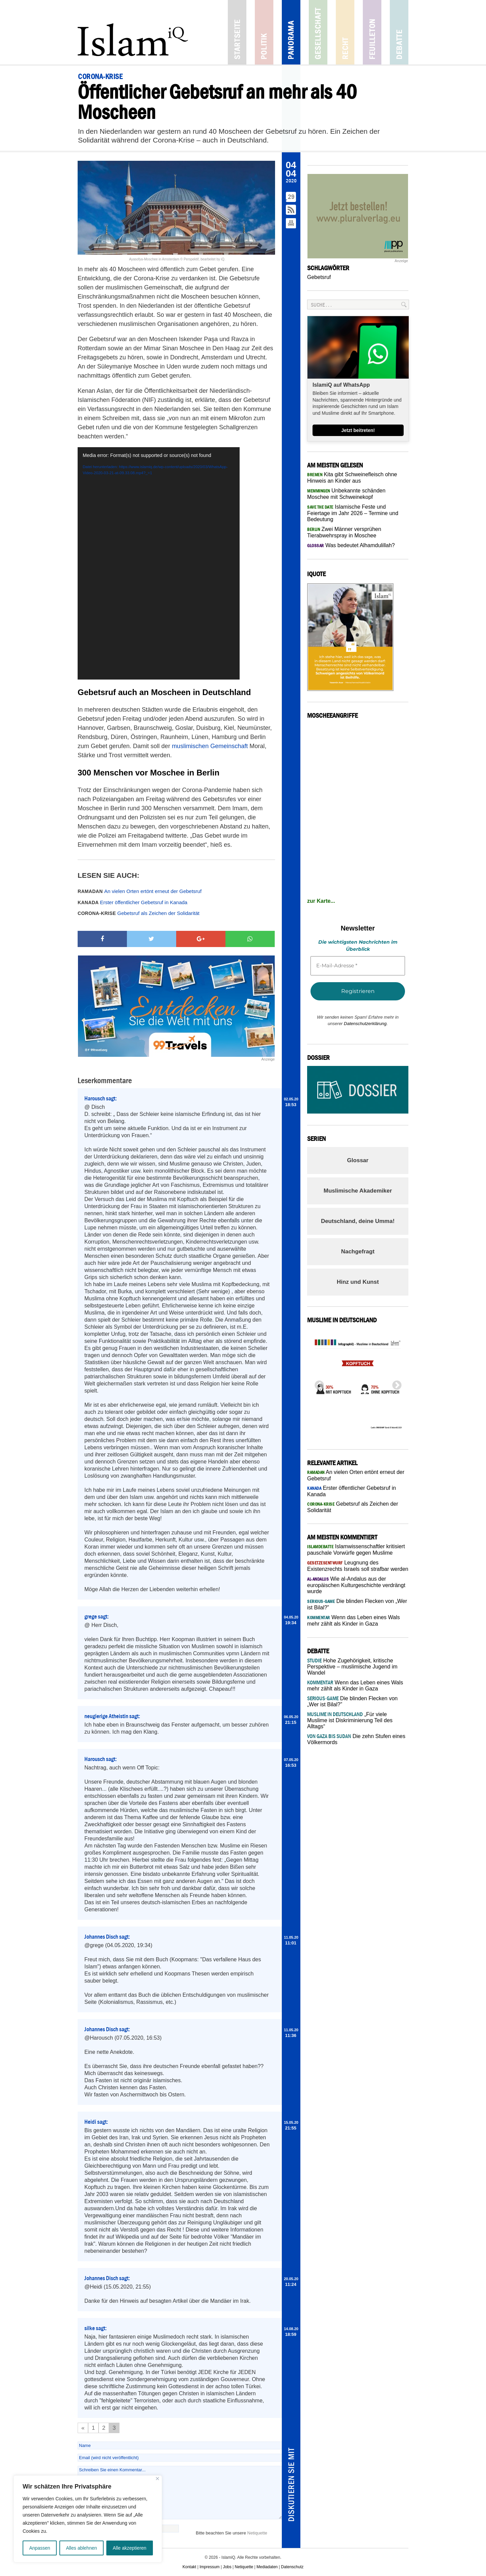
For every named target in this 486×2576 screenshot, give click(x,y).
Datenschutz (292, 2567)
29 (291, 196)
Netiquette (257, 2532)
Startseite (237, 32)
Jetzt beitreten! (358, 430)
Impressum (209, 2567)
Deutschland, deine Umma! (358, 1221)
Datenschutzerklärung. (366, 1023)
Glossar (357, 1160)
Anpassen (39, 2548)
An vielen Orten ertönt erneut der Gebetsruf (139, 891)
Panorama (291, 32)
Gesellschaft (318, 32)
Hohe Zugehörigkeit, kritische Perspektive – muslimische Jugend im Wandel (352, 1667)
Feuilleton (372, 32)
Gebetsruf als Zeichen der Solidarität (138, 913)
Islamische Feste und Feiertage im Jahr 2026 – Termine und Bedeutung (352, 513)
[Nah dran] (157, 2478)
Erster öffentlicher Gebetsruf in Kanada (132, 902)
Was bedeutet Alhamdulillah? (351, 545)
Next (395, 1383)
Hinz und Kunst (358, 1282)
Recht (345, 32)
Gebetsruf (319, 277)
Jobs (227, 2567)
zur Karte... (321, 901)
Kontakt (189, 2567)
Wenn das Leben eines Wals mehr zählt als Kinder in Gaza (355, 1685)
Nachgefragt (357, 1251)
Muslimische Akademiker (358, 1191)
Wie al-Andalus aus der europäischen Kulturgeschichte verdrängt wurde (356, 1585)
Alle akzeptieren (129, 2548)
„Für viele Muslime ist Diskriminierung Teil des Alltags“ (350, 1720)
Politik (264, 32)
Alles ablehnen (81, 2548)
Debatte (399, 32)
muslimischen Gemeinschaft (210, 746)
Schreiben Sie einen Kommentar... (180, 2492)
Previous (317, 1383)
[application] (159, 563)
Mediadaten (267, 2567)
